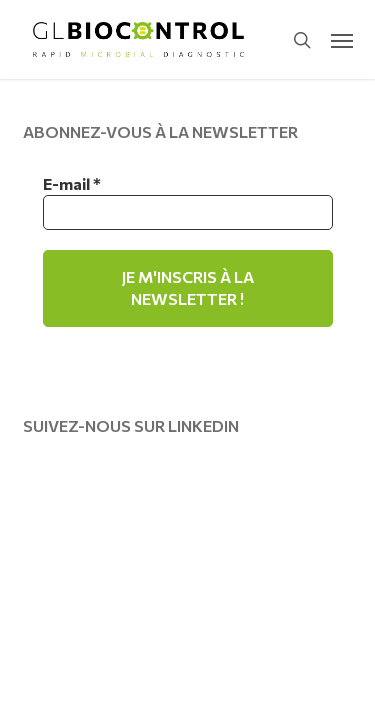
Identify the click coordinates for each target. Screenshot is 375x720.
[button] (342, 40)
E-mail (72, 183)
